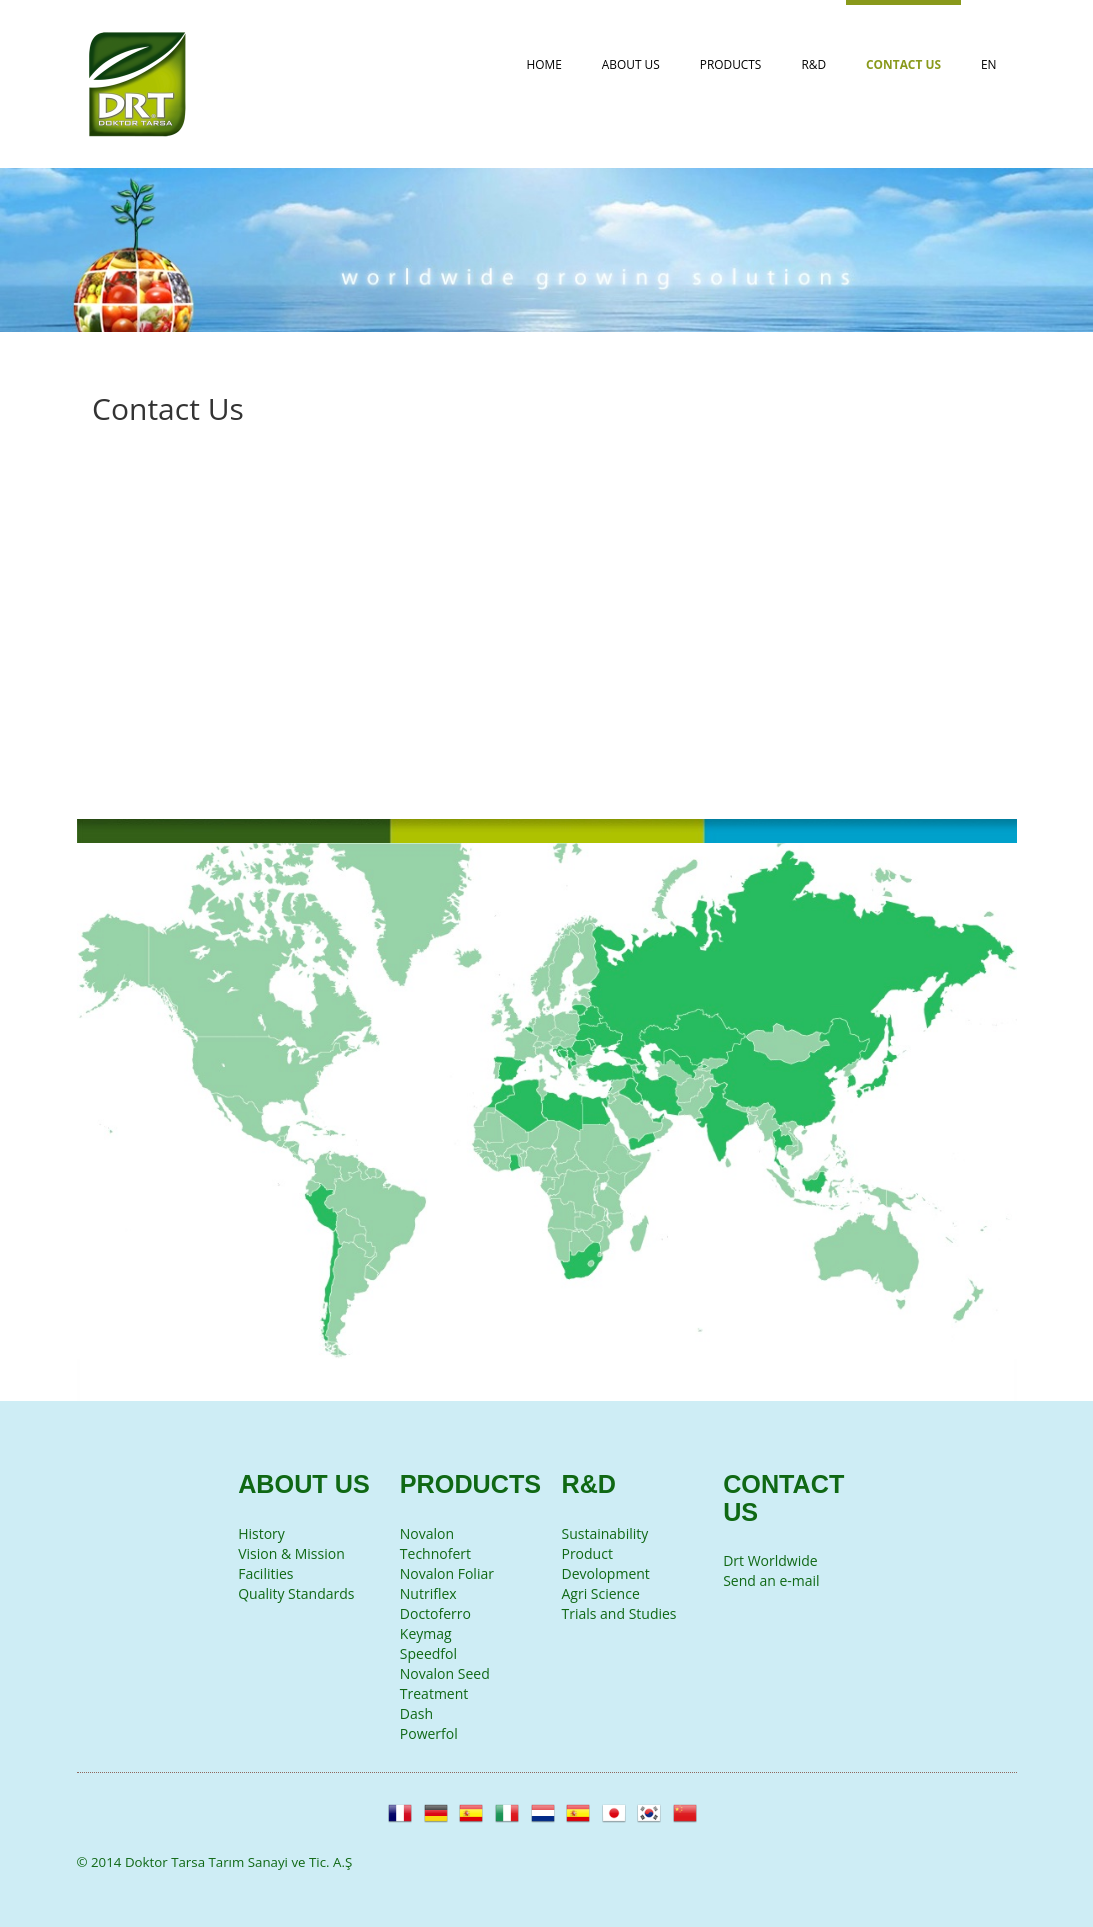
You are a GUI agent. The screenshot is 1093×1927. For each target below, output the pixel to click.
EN (989, 64)
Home (544, 64)
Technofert (435, 1553)
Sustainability (604, 1533)
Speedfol (428, 1653)
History (261, 1533)
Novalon (427, 1533)
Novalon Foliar (447, 1573)
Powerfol (429, 1733)
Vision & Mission (291, 1553)
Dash (416, 1713)
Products (731, 64)
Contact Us (903, 64)
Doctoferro (435, 1613)
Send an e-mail (771, 1580)
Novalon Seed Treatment (445, 1683)
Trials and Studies (618, 1613)
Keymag (426, 1633)
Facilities (265, 1573)
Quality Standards (296, 1593)
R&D (813, 64)
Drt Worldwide (770, 1560)
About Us (631, 64)
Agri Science (600, 1593)
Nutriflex (428, 1593)
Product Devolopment (605, 1563)
